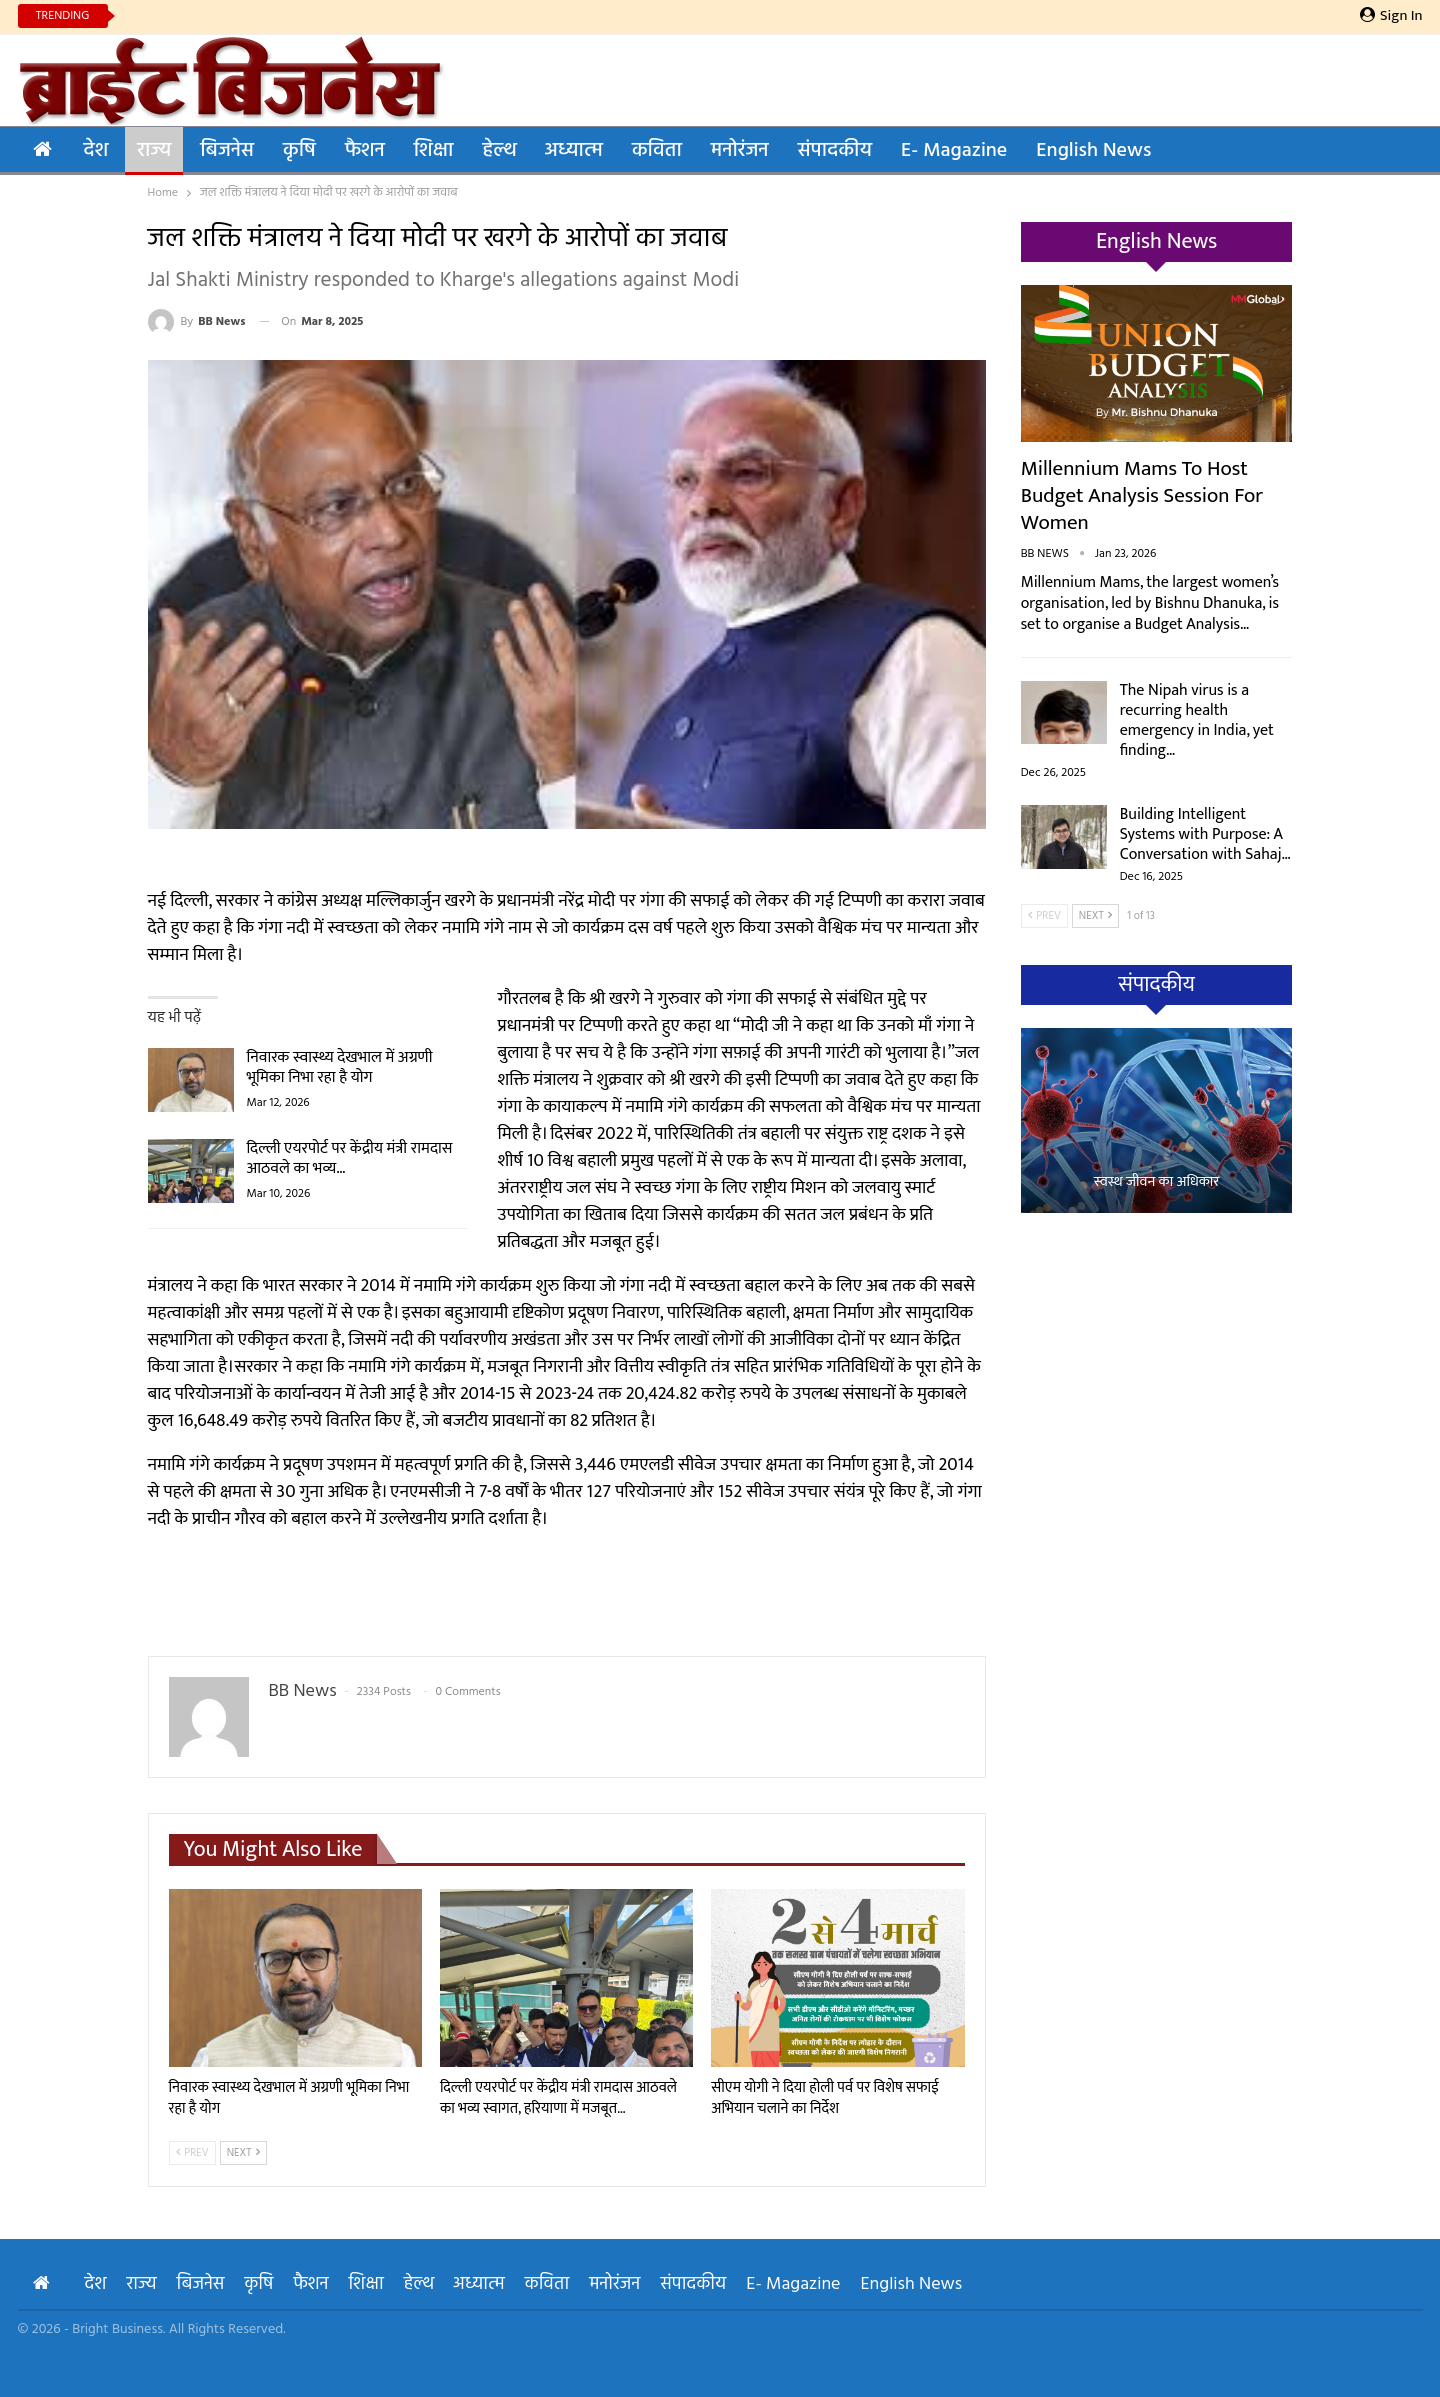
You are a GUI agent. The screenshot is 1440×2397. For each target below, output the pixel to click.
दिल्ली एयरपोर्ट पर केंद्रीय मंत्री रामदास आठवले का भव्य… (350, 1158)
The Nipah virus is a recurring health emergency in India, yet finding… (1197, 720)
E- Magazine (954, 151)
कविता (657, 151)
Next (244, 2153)
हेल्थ (498, 151)
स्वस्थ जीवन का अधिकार (1157, 1182)
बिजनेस (227, 151)
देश (96, 151)
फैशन (365, 151)
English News (1093, 151)
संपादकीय (835, 151)
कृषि (299, 151)
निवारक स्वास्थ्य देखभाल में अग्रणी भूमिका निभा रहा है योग (340, 1067)
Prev (192, 2153)
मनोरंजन (740, 151)
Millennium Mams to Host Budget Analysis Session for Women (1142, 495)
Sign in (1391, 16)
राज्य (154, 151)
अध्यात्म (574, 151)
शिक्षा (434, 151)
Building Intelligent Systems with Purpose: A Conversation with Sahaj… (1205, 834)
